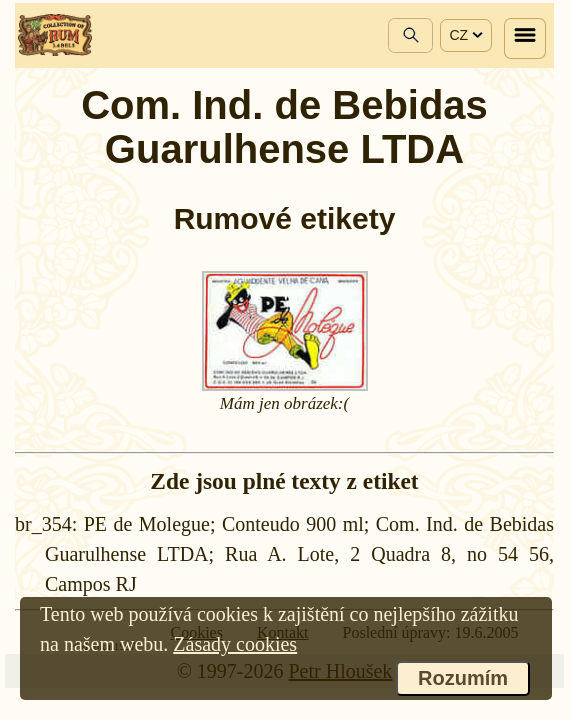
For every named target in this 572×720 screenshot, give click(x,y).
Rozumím (463, 678)
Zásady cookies (235, 644)
